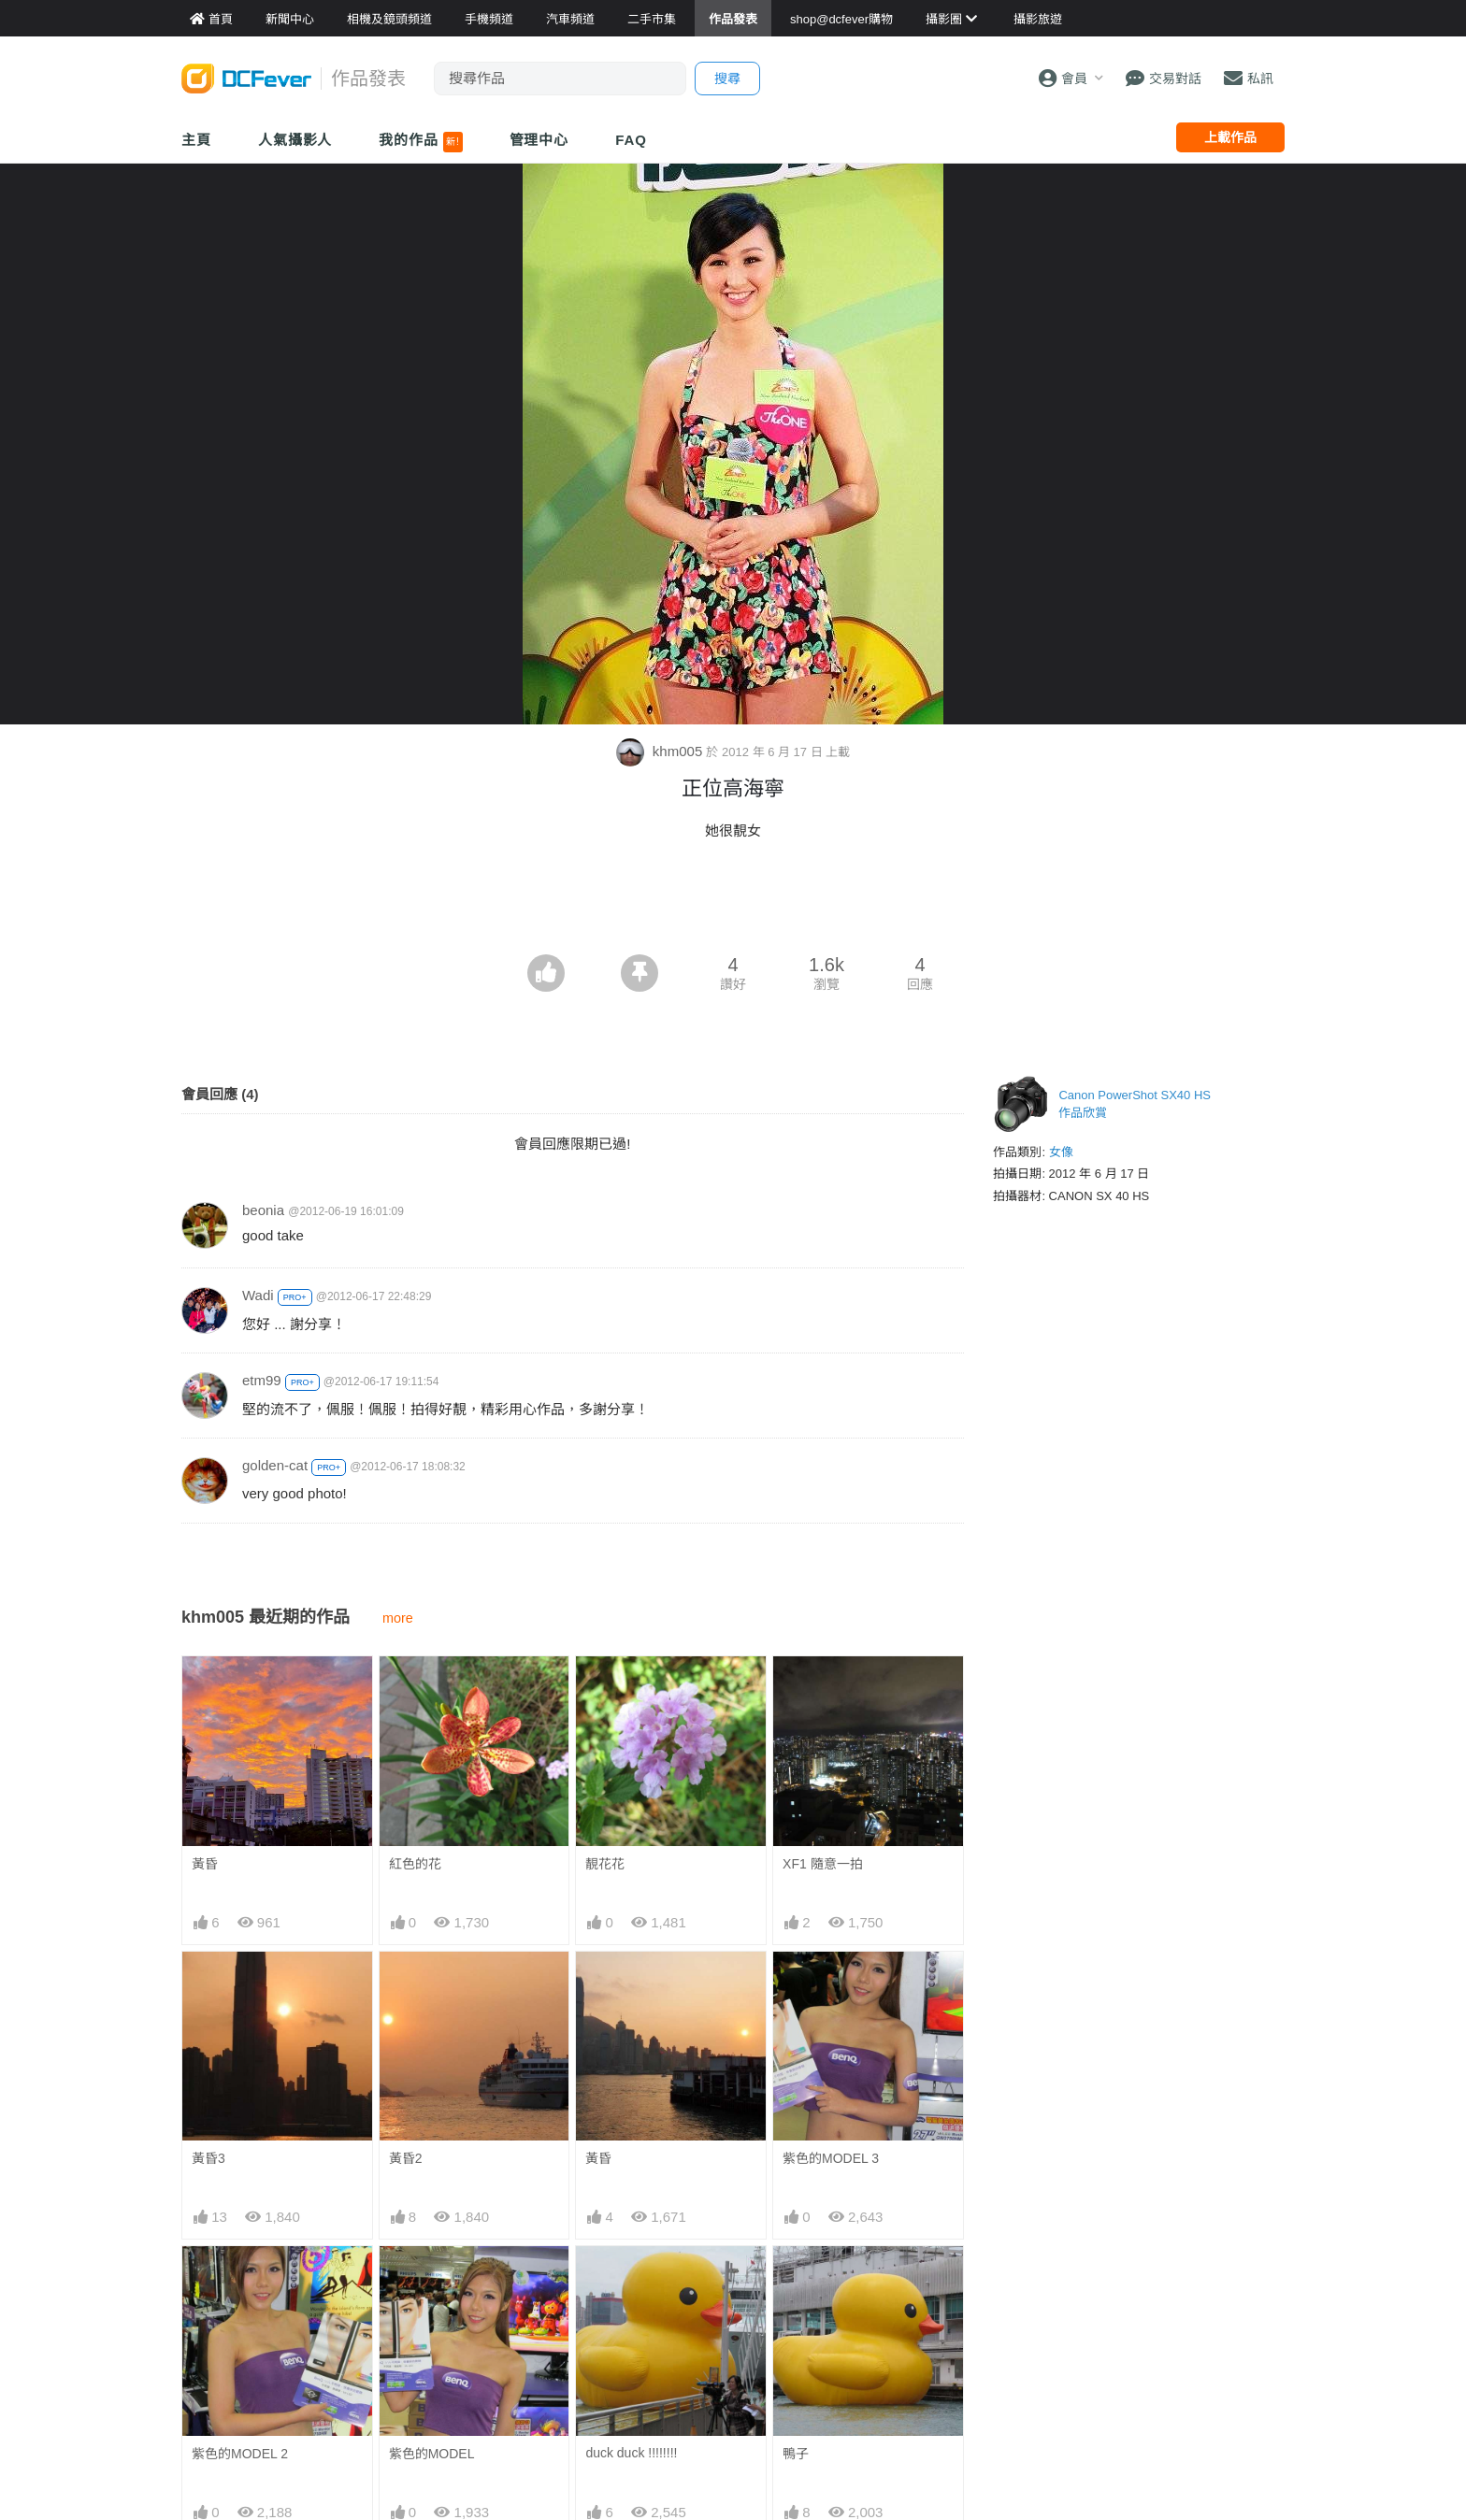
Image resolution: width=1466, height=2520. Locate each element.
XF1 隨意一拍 (823, 1863)
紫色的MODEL (432, 2453)
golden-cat (275, 1465)
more (397, 1618)
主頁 (196, 140)
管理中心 (539, 140)
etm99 (261, 1380)
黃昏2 (406, 2158)
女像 (1061, 1152)
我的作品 (420, 142)
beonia (263, 1210)
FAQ (631, 140)
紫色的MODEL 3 (831, 2158)
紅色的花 (415, 1863)
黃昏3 (208, 2158)
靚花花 (605, 1863)
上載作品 (1230, 137)
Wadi (258, 1295)
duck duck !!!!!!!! (631, 2278)
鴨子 (796, 2279)
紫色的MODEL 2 (240, 2453)
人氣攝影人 (295, 140)
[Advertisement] (733, 903)
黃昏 (205, 1863)
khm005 (661, 751)
